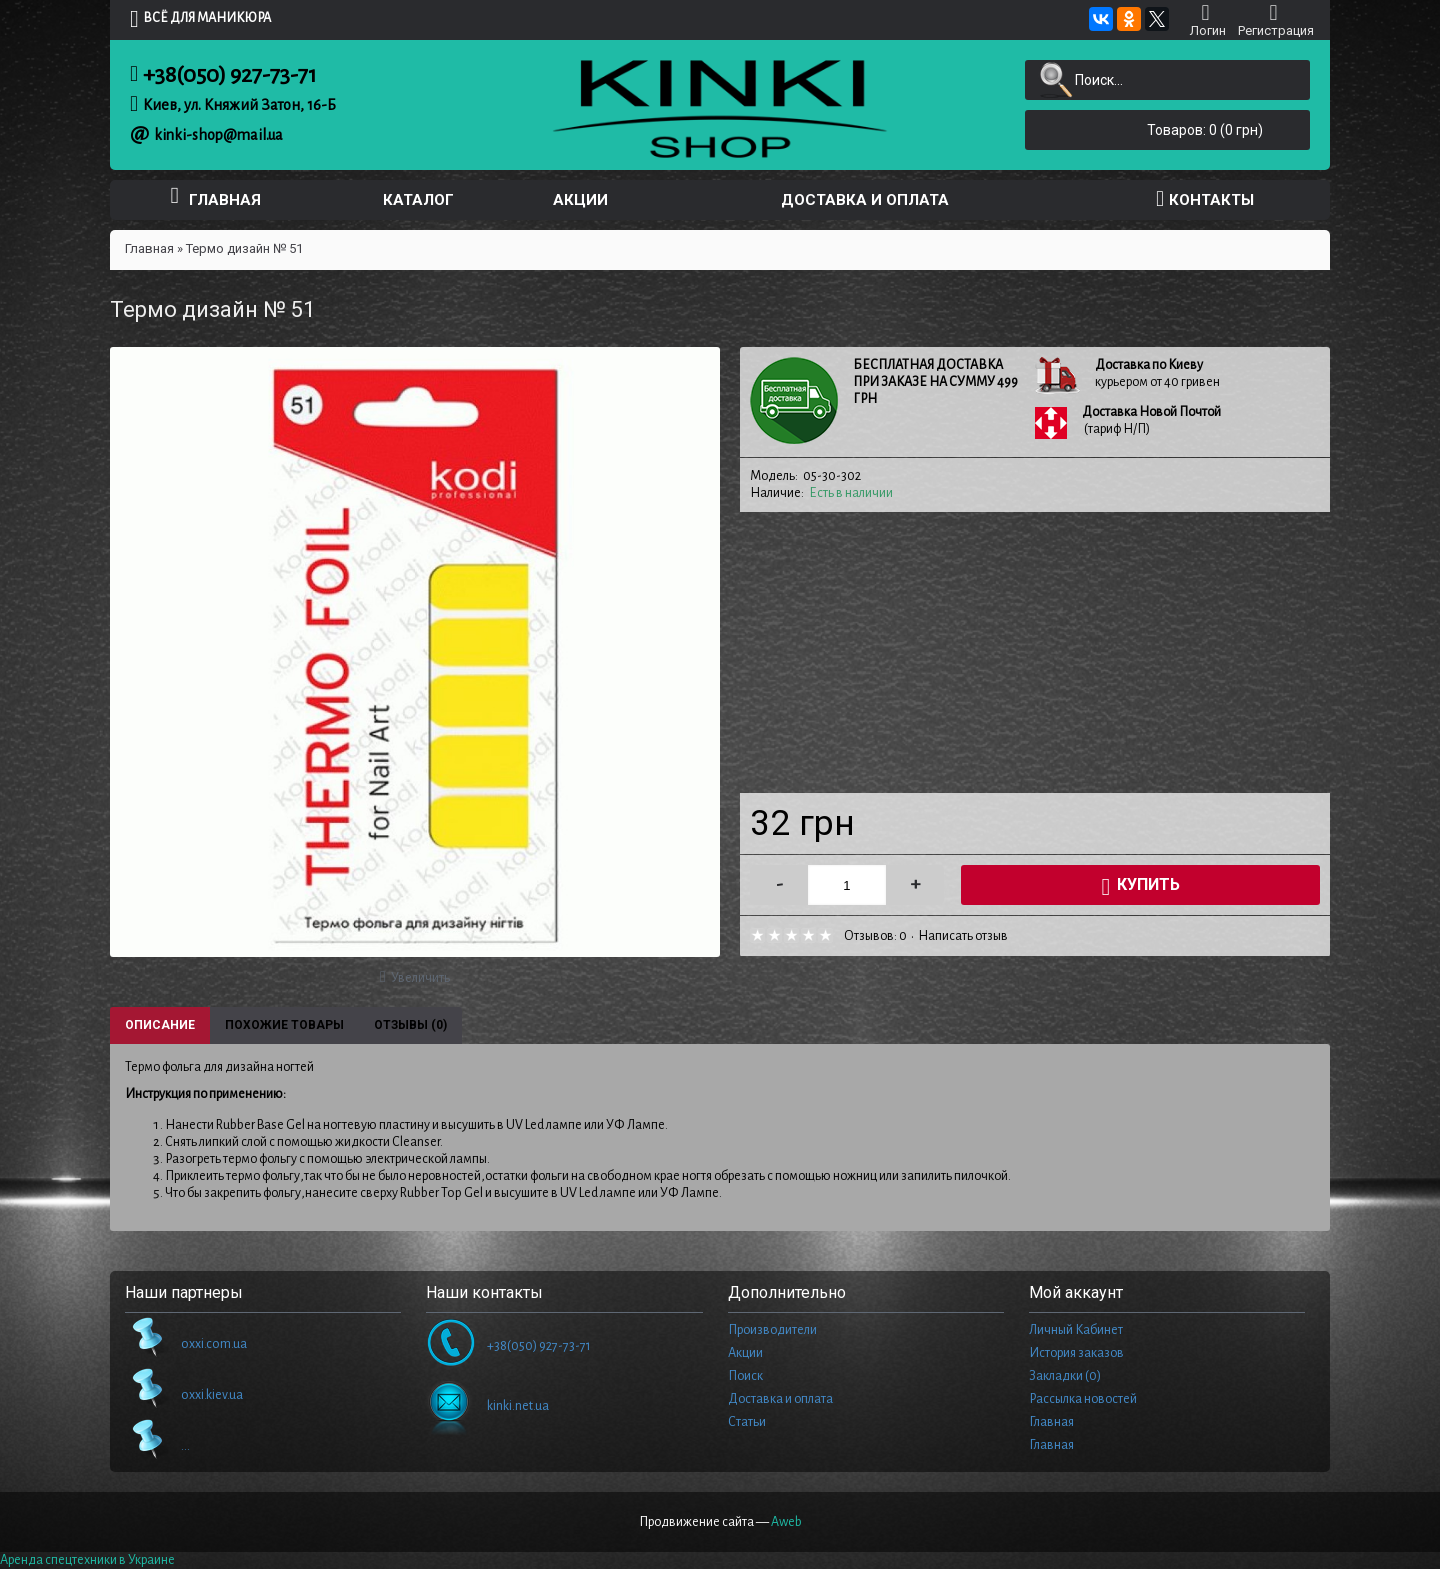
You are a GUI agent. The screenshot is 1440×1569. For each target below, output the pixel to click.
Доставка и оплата (780, 1399)
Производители (772, 1330)
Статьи (747, 1422)
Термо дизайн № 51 (244, 248)
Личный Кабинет (1076, 1330)
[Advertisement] (1035, 653)
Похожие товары (284, 1025)
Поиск (745, 1376)
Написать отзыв (963, 936)
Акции (745, 1353)
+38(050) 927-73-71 (230, 75)
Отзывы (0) (410, 1025)
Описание (160, 1025)
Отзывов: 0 (875, 936)
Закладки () (1065, 1376)
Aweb (786, 1522)
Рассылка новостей (1083, 1399)
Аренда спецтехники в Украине (87, 1560)
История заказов (1076, 1353)
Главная (149, 248)
